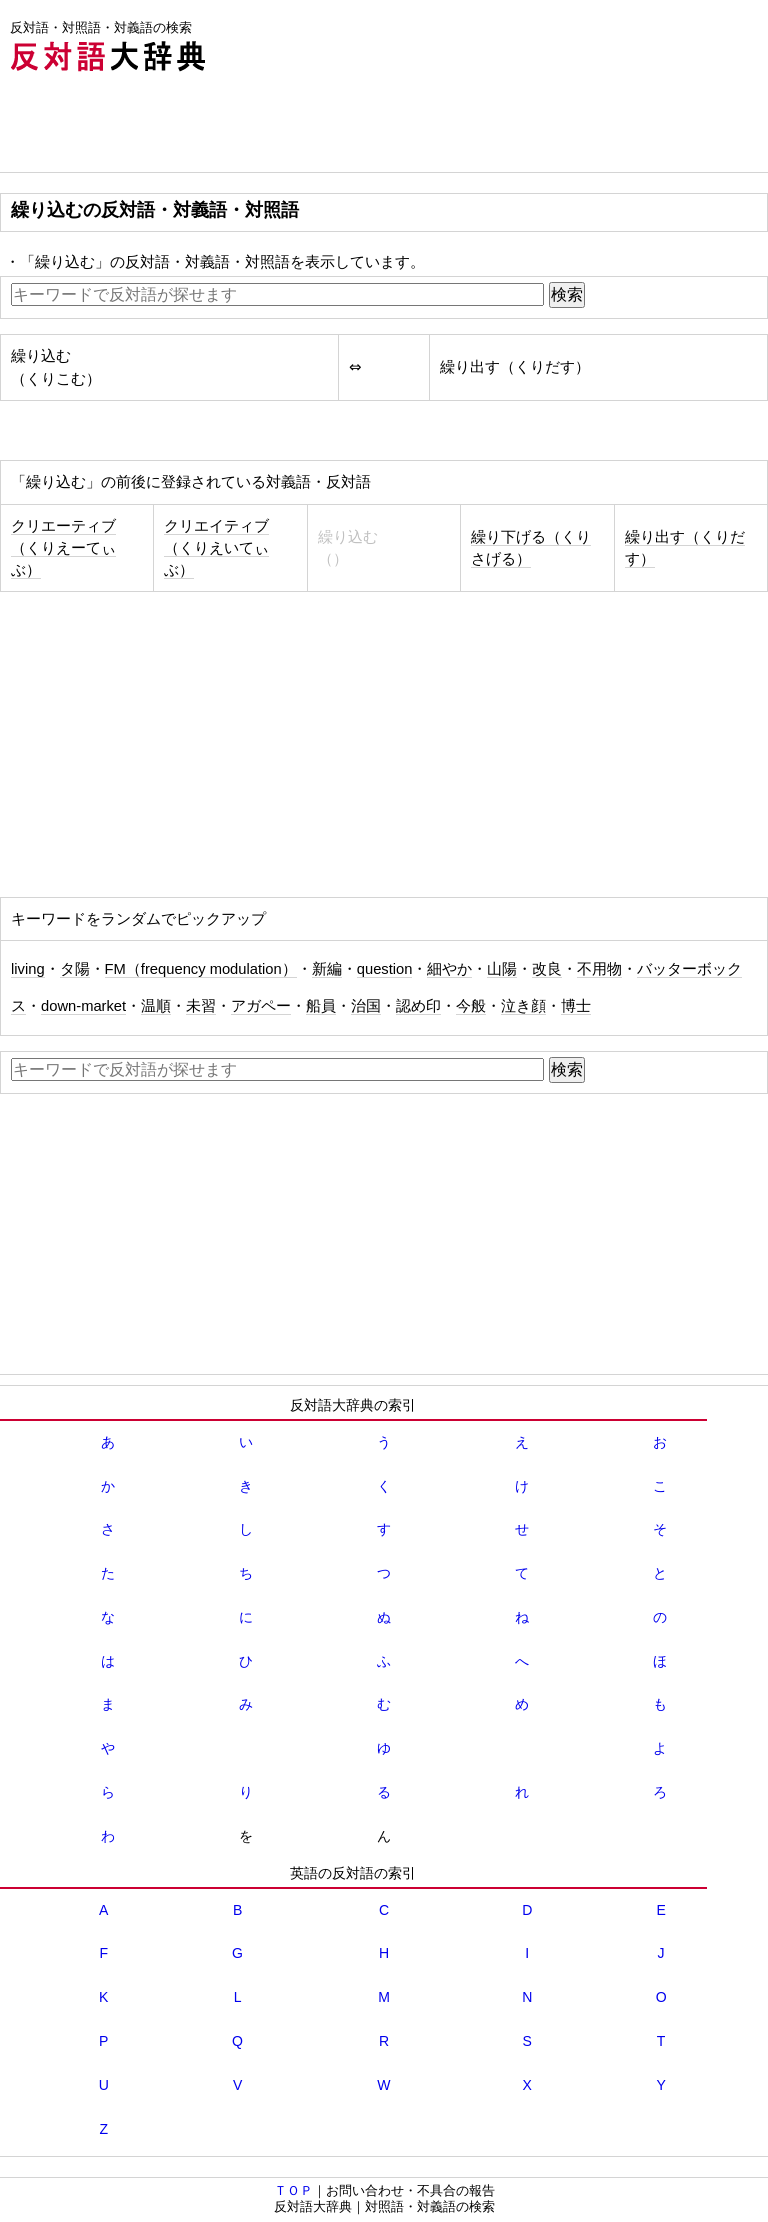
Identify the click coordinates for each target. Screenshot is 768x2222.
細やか (449, 969)
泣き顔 (523, 1006)
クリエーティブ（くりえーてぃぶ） (63, 548)
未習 (201, 1006)
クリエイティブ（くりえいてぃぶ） (216, 548)
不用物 (599, 969)
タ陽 (75, 969)
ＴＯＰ (293, 2190)
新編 (327, 969)
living (28, 969)
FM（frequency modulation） (201, 969)
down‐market (83, 1006)
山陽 (502, 969)
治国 (366, 1006)
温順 (156, 1006)
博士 (576, 1006)
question (385, 969)
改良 (547, 969)
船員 (321, 1006)
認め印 (418, 1006)
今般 (471, 1006)
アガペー (261, 1006)
